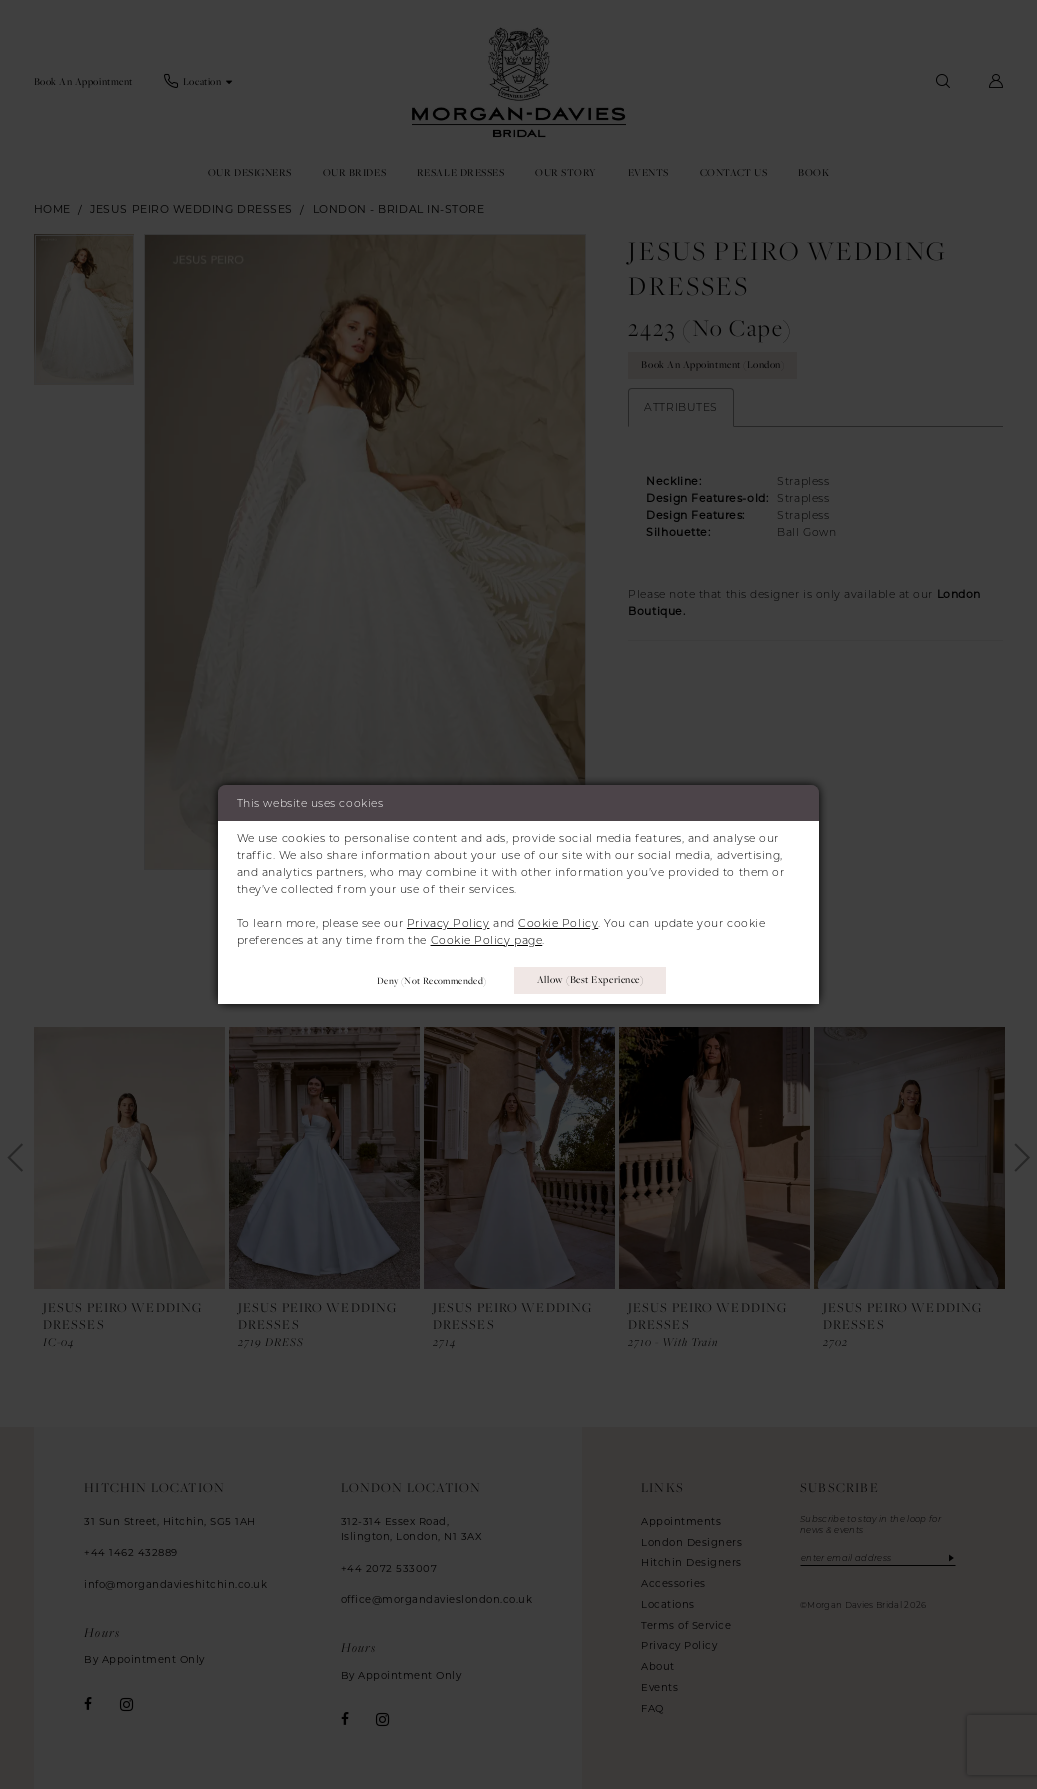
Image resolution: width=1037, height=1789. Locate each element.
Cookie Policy (558, 923)
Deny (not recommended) (431, 980)
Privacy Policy (448, 923)
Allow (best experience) (590, 979)
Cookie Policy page (487, 940)
